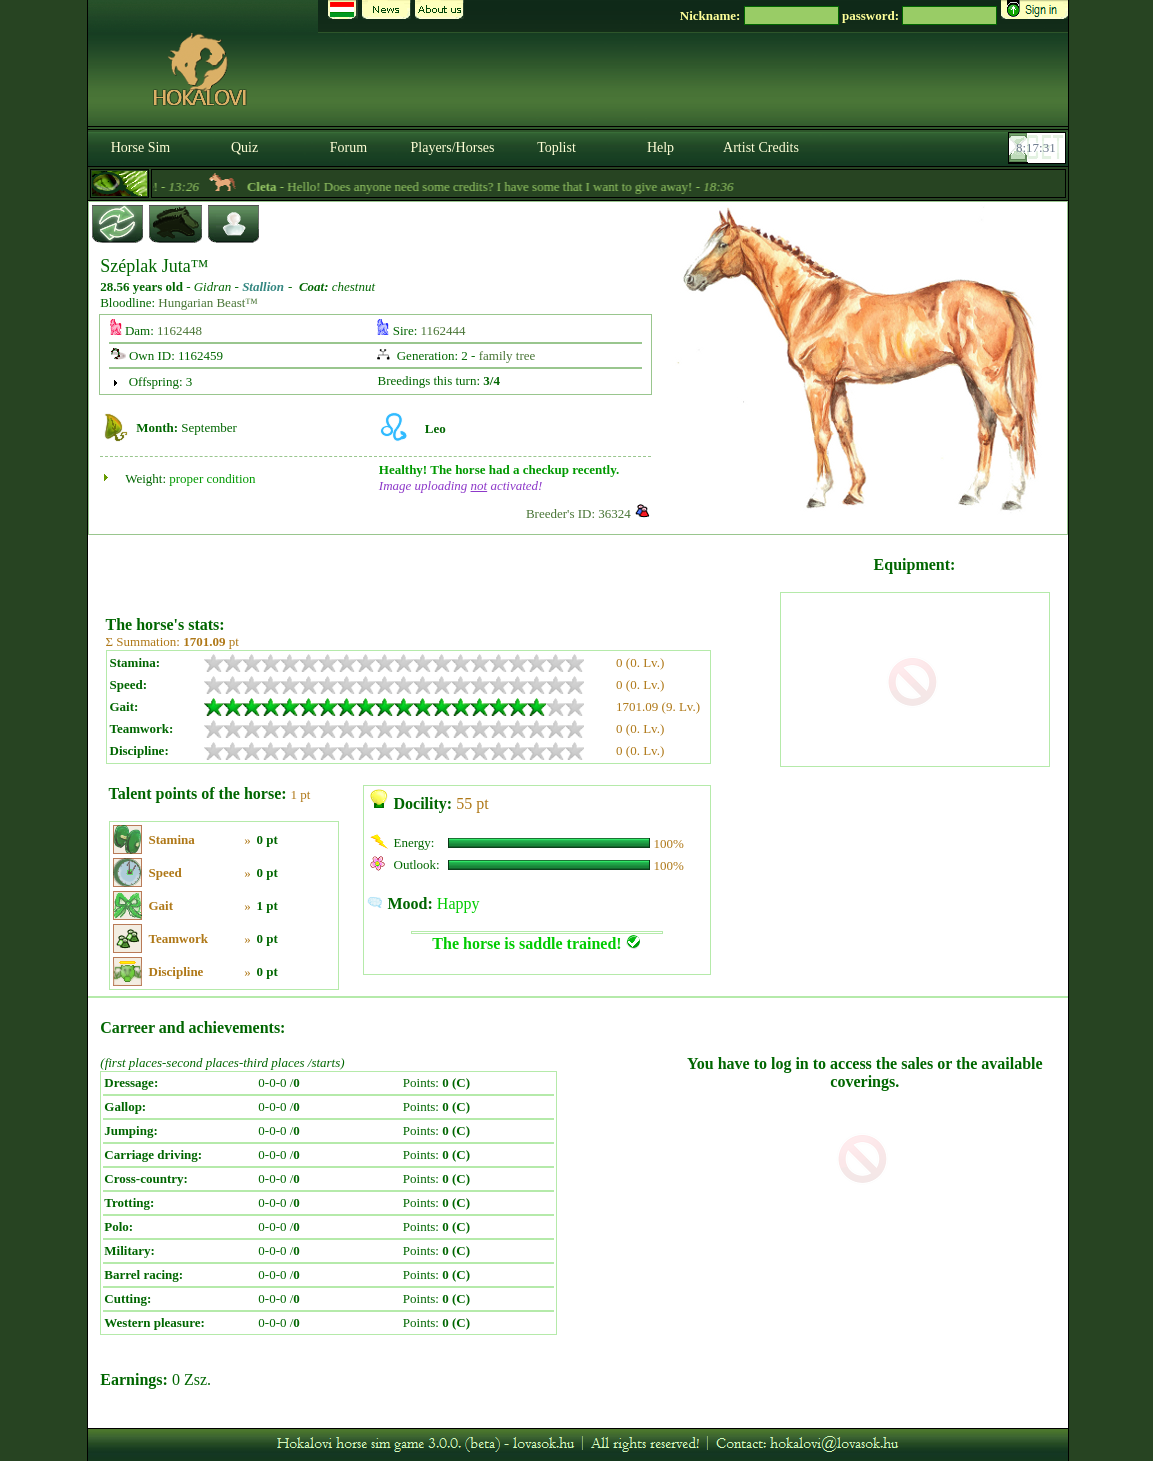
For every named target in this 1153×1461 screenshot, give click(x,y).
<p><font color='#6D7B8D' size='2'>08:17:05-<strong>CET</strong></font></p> (1039, 148)
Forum (348, 147)
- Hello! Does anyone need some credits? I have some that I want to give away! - (516, 186)
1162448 (179, 330)
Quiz (244, 147)
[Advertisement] (441, 568)
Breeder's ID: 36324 (578, 513)
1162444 (443, 330)
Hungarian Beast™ (208, 302)
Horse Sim (141, 147)
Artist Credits (761, 147)
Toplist (556, 147)
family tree (507, 355)
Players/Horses (453, 147)
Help (660, 147)
